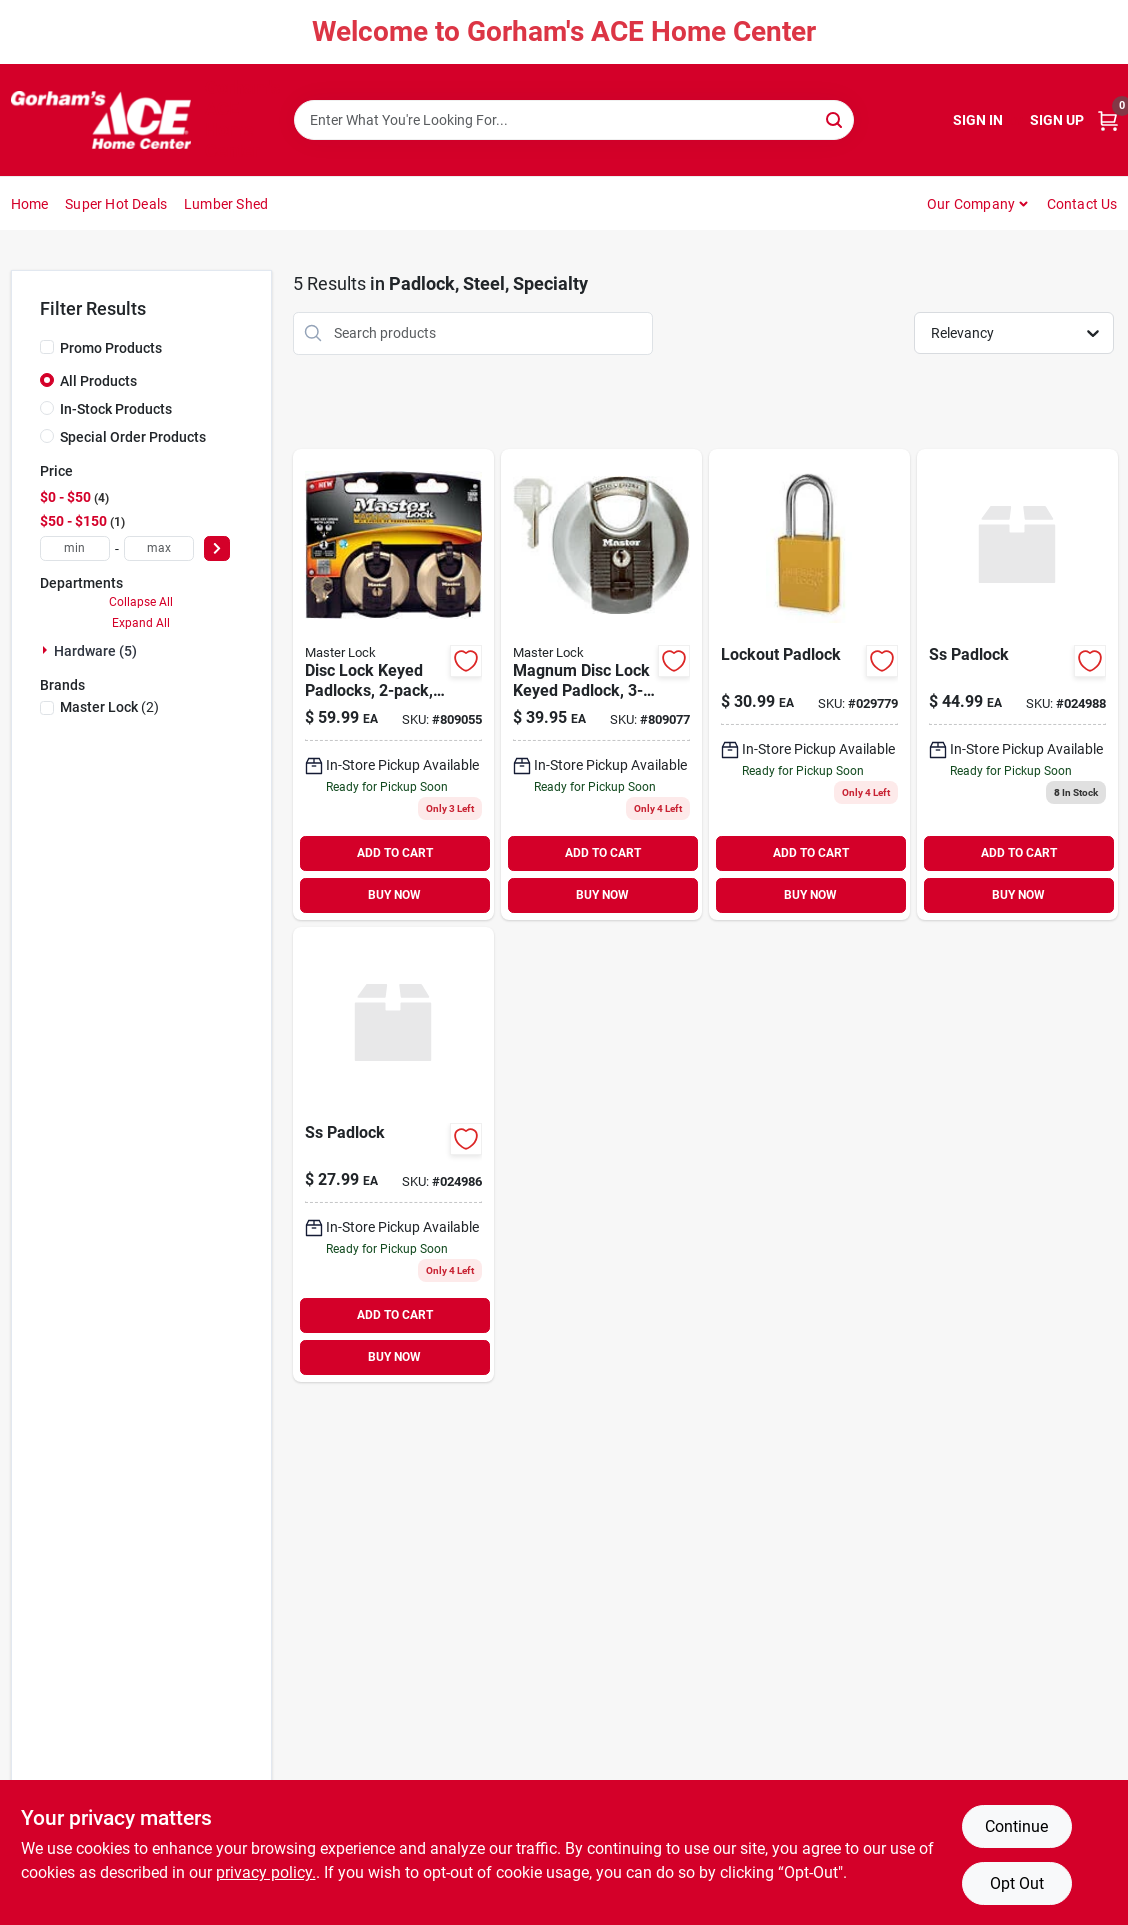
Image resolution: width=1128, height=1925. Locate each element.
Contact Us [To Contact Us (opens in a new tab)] (1082, 204)
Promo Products (111, 348)
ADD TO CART (395, 853)
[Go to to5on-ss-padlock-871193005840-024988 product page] (1017, 684)
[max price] (159, 548)
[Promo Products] (47, 347)
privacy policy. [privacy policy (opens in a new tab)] (266, 1872)
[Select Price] (217, 548)
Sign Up (1057, 120)
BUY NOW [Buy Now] (394, 895)
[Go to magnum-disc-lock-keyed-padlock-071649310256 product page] (601, 684)
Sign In (978, 120)
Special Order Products (133, 437)
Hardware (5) (95, 651)
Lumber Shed (226, 204)
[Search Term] (574, 120)
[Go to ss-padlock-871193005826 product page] (393, 1154)
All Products (98, 381)
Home (30, 204)
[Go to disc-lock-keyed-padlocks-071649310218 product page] (393, 684)
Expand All (141, 623)
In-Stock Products (116, 409)
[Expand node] (47, 650)
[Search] (835, 118)
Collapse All (141, 602)
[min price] (75, 548)
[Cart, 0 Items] (1108, 120)
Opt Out (1017, 1883)
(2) (109, 707)
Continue (1016, 1826)
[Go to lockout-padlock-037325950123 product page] (809, 684)
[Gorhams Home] (101, 120)
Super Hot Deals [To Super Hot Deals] (116, 204)
